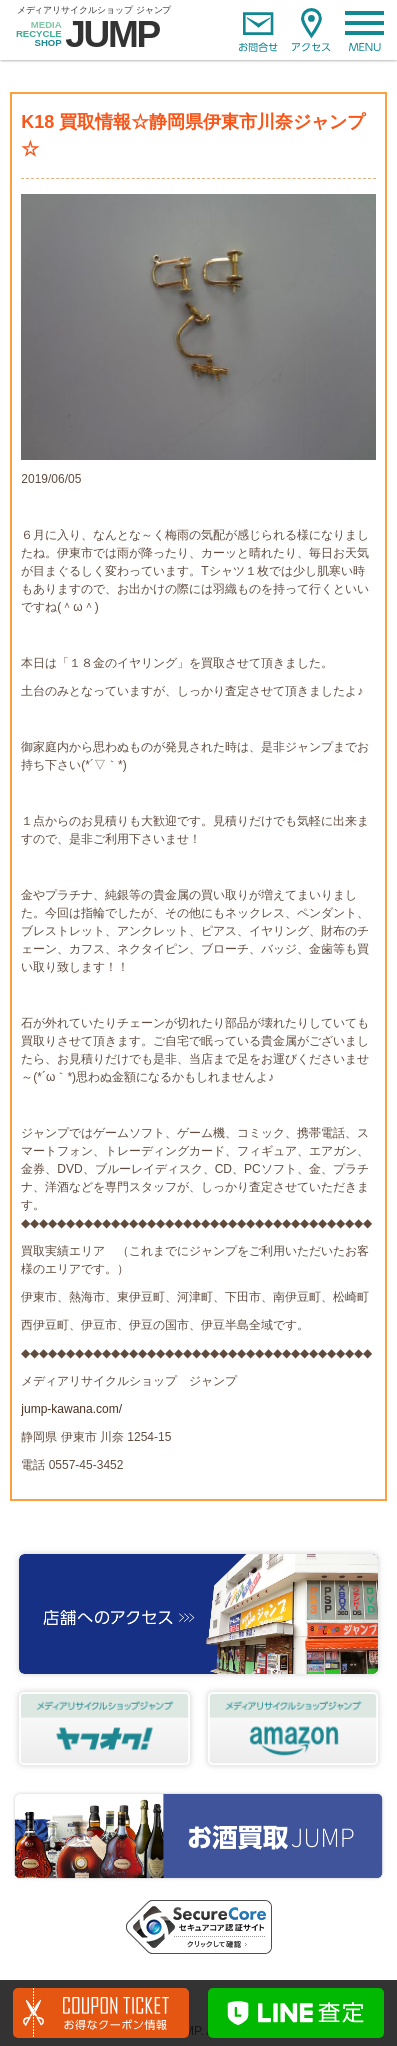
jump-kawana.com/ (71, 1409)
